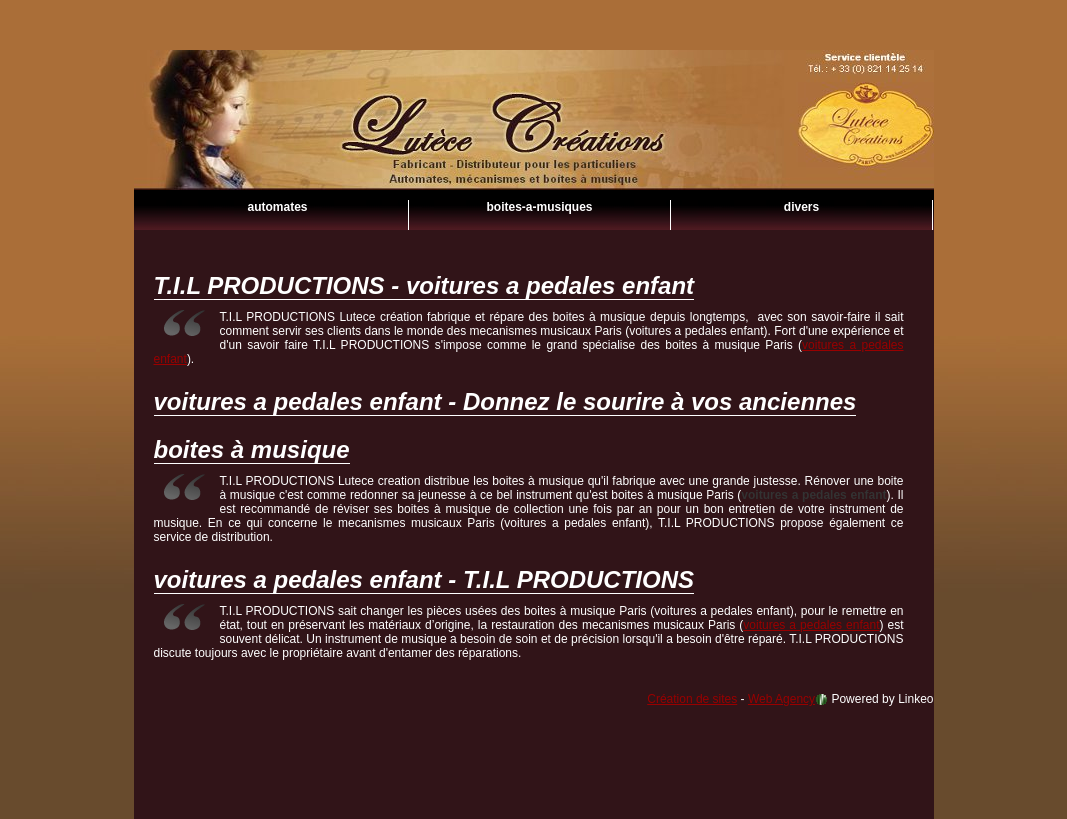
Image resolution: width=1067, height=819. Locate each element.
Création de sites (692, 699)
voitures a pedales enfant (534, 150)
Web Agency (781, 699)
